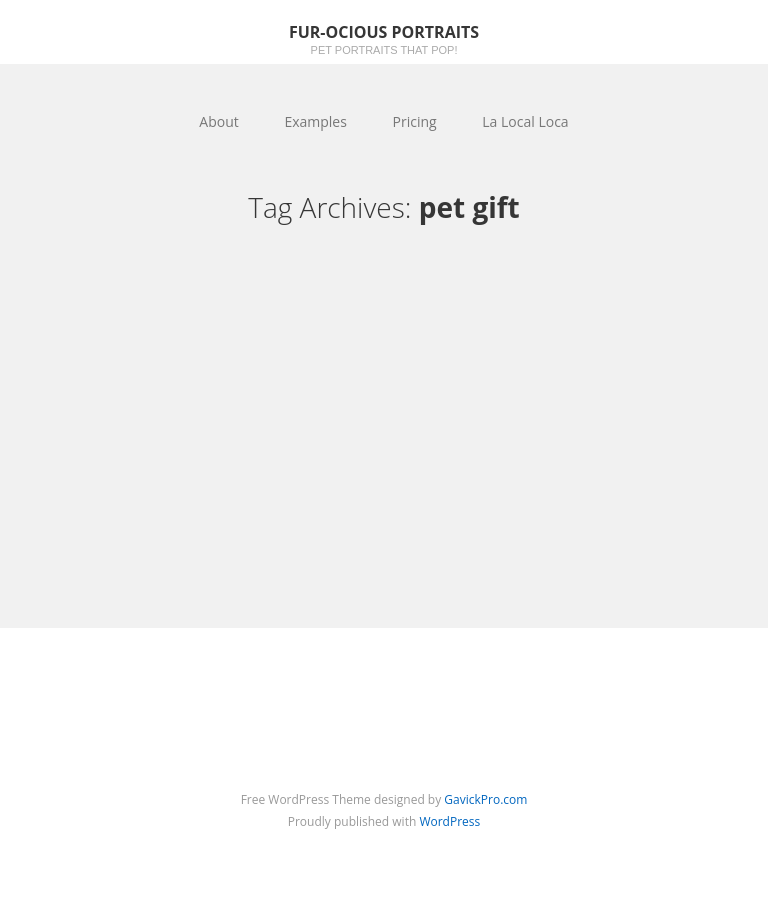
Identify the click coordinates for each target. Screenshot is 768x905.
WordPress (449, 821)
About (218, 121)
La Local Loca (525, 121)
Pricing (415, 121)
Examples (315, 121)
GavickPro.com (485, 799)
